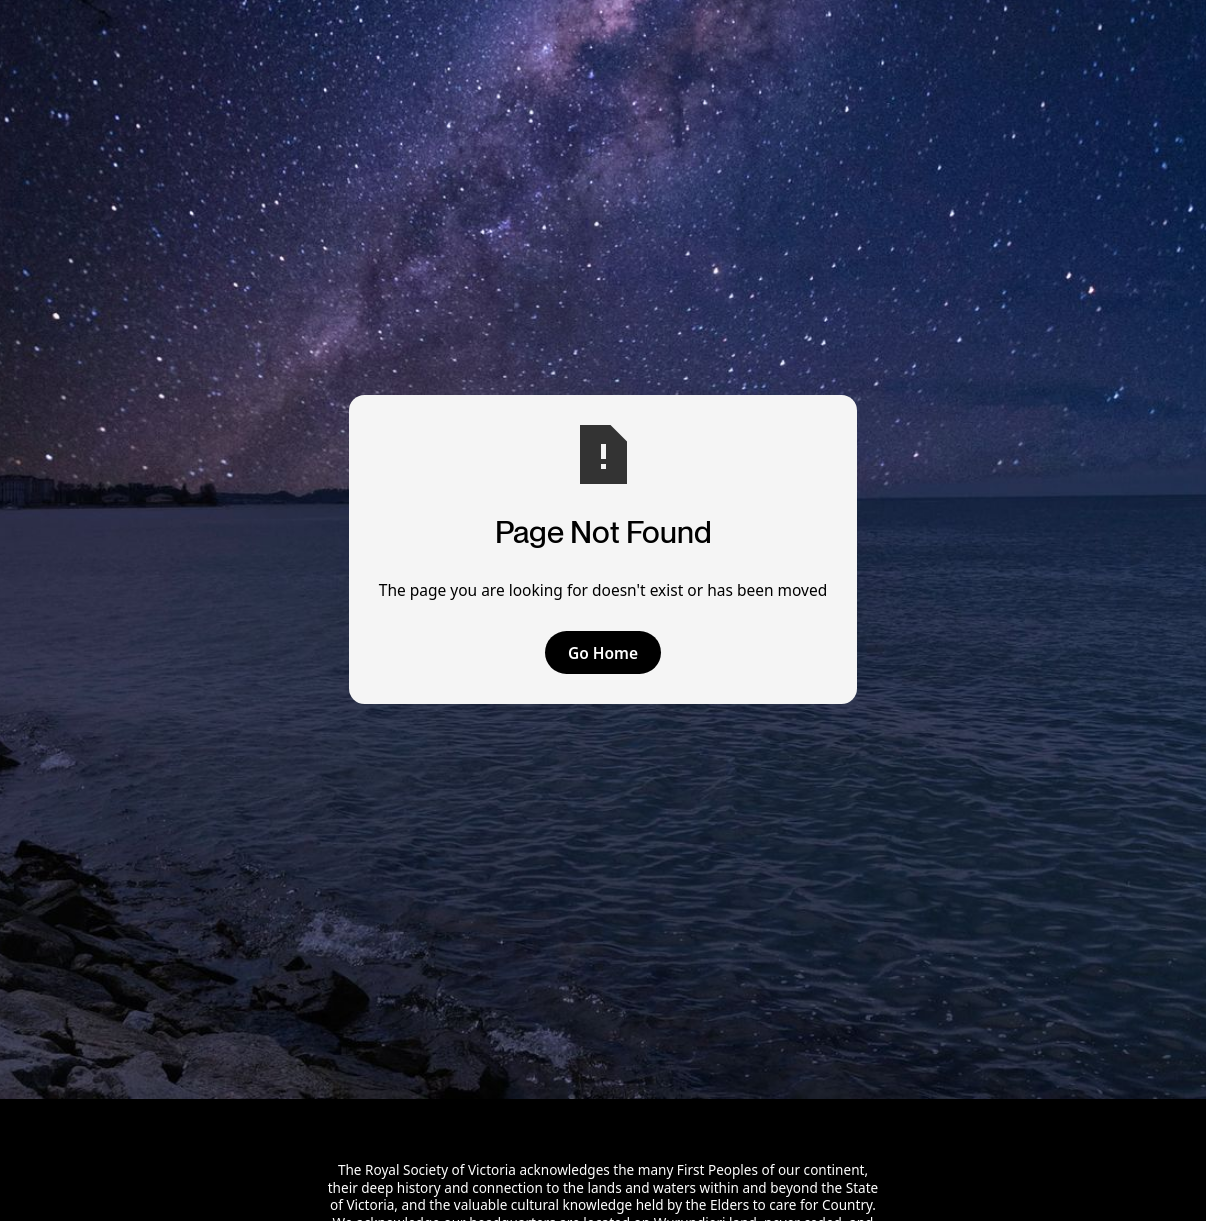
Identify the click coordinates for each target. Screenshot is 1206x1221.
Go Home (603, 653)
